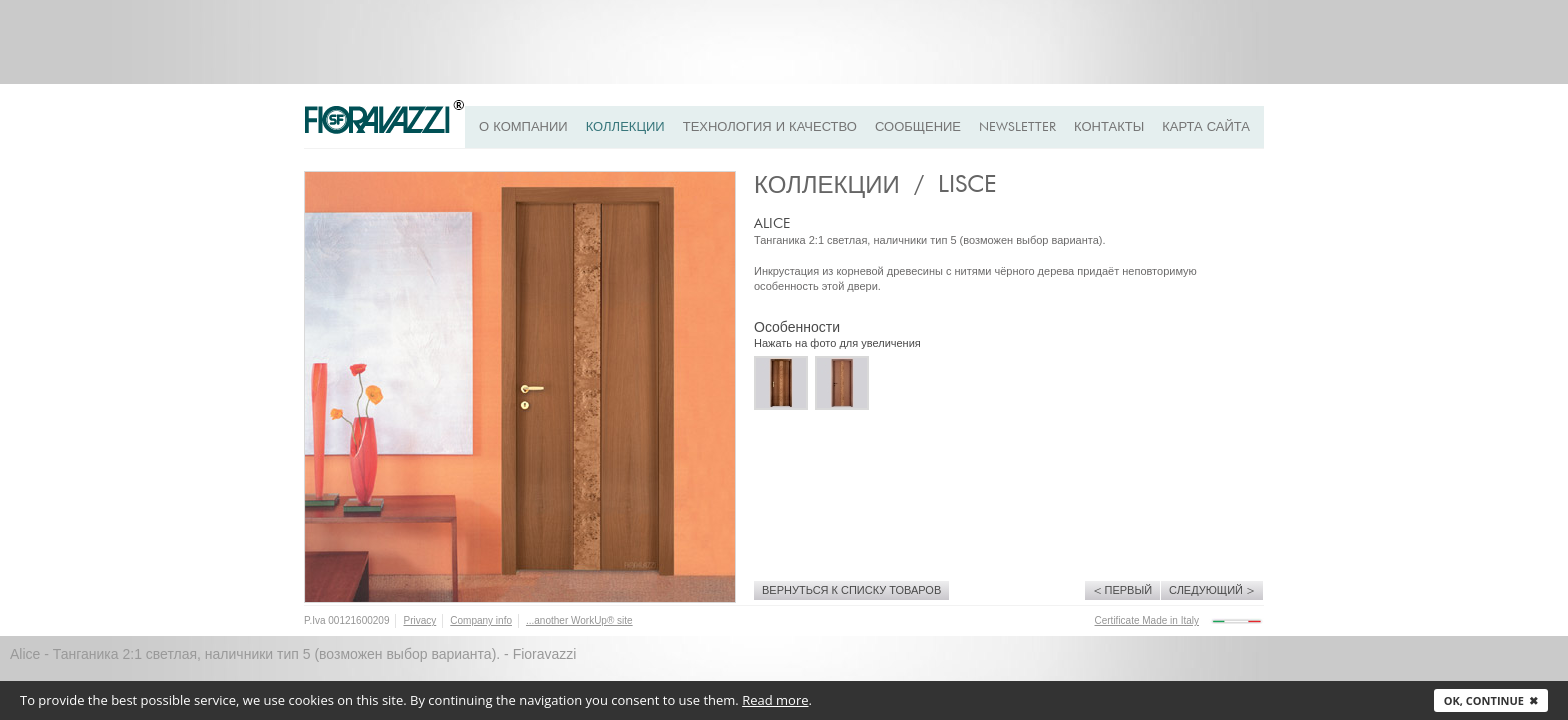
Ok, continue (1491, 700)
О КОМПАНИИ (523, 127)
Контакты (1109, 127)
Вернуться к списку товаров (851, 590)
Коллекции (625, 127)
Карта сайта (1206, 127)
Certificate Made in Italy (1147, 620)
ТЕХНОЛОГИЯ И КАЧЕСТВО (770, 127)
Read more (775, 700)
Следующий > (1212, 590)
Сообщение (918, 127)
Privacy (419, 620)
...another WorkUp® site (579, 620)
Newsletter (1017, 127)
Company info (481, 620)
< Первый (1123, 590)
